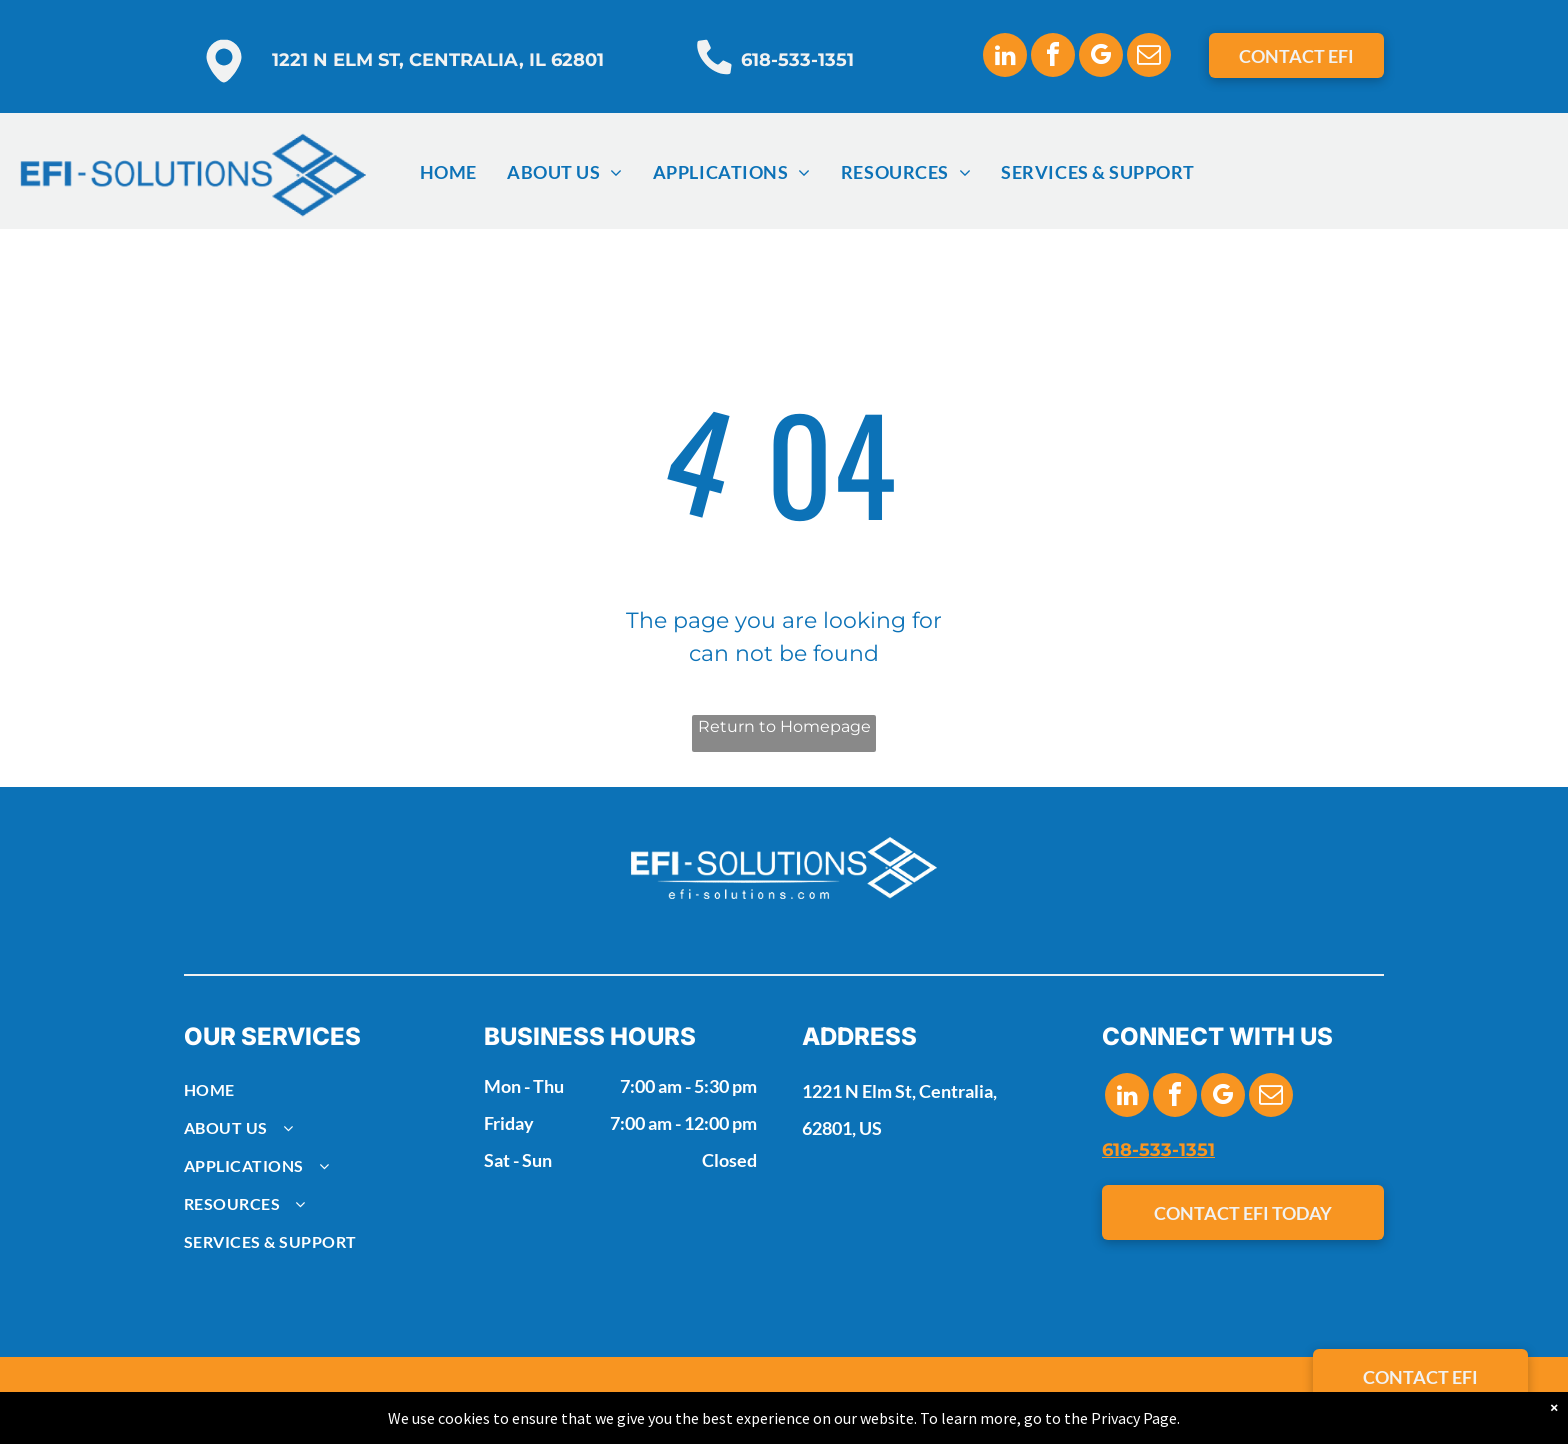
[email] (1149, 57)
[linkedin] (1005, 57)
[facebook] (1053, 57)
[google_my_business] (1101, 57)
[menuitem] (448, 172)
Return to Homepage (784, 726)
